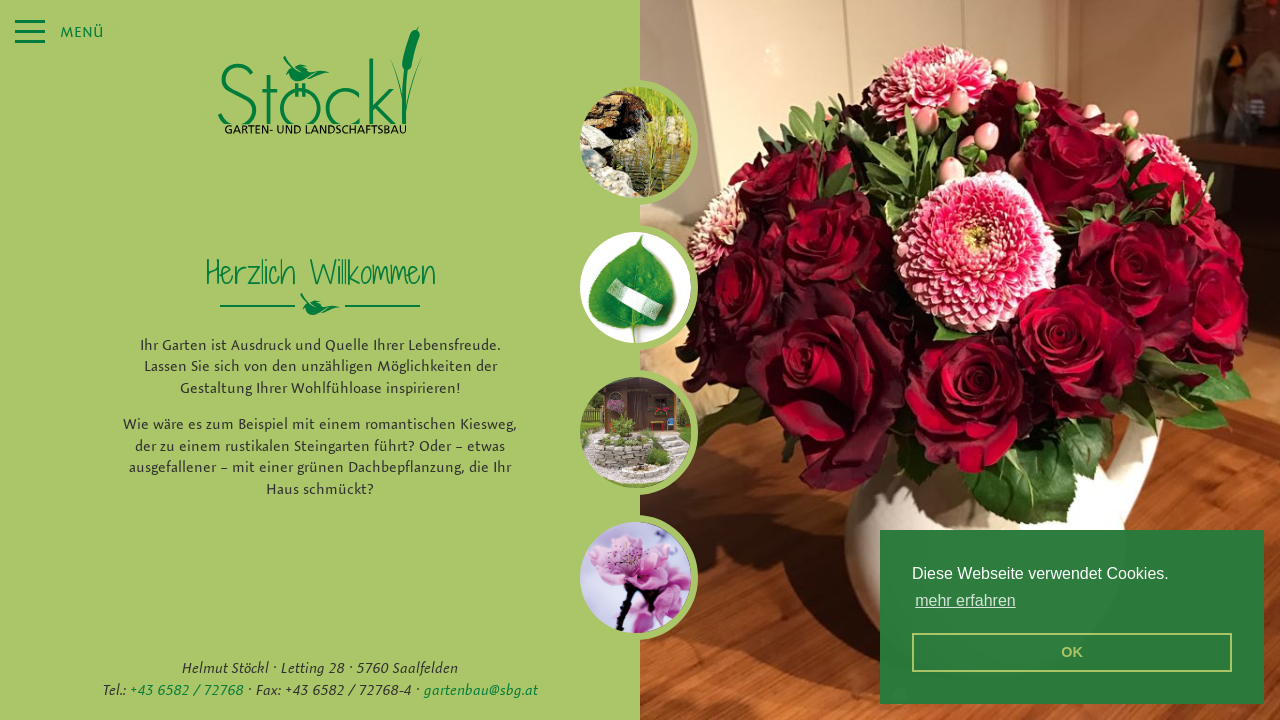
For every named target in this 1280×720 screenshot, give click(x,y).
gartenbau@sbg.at (481, 689)
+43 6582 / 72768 (187, 689)
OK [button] (1072, 652)
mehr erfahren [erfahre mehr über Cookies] (965, 600)
